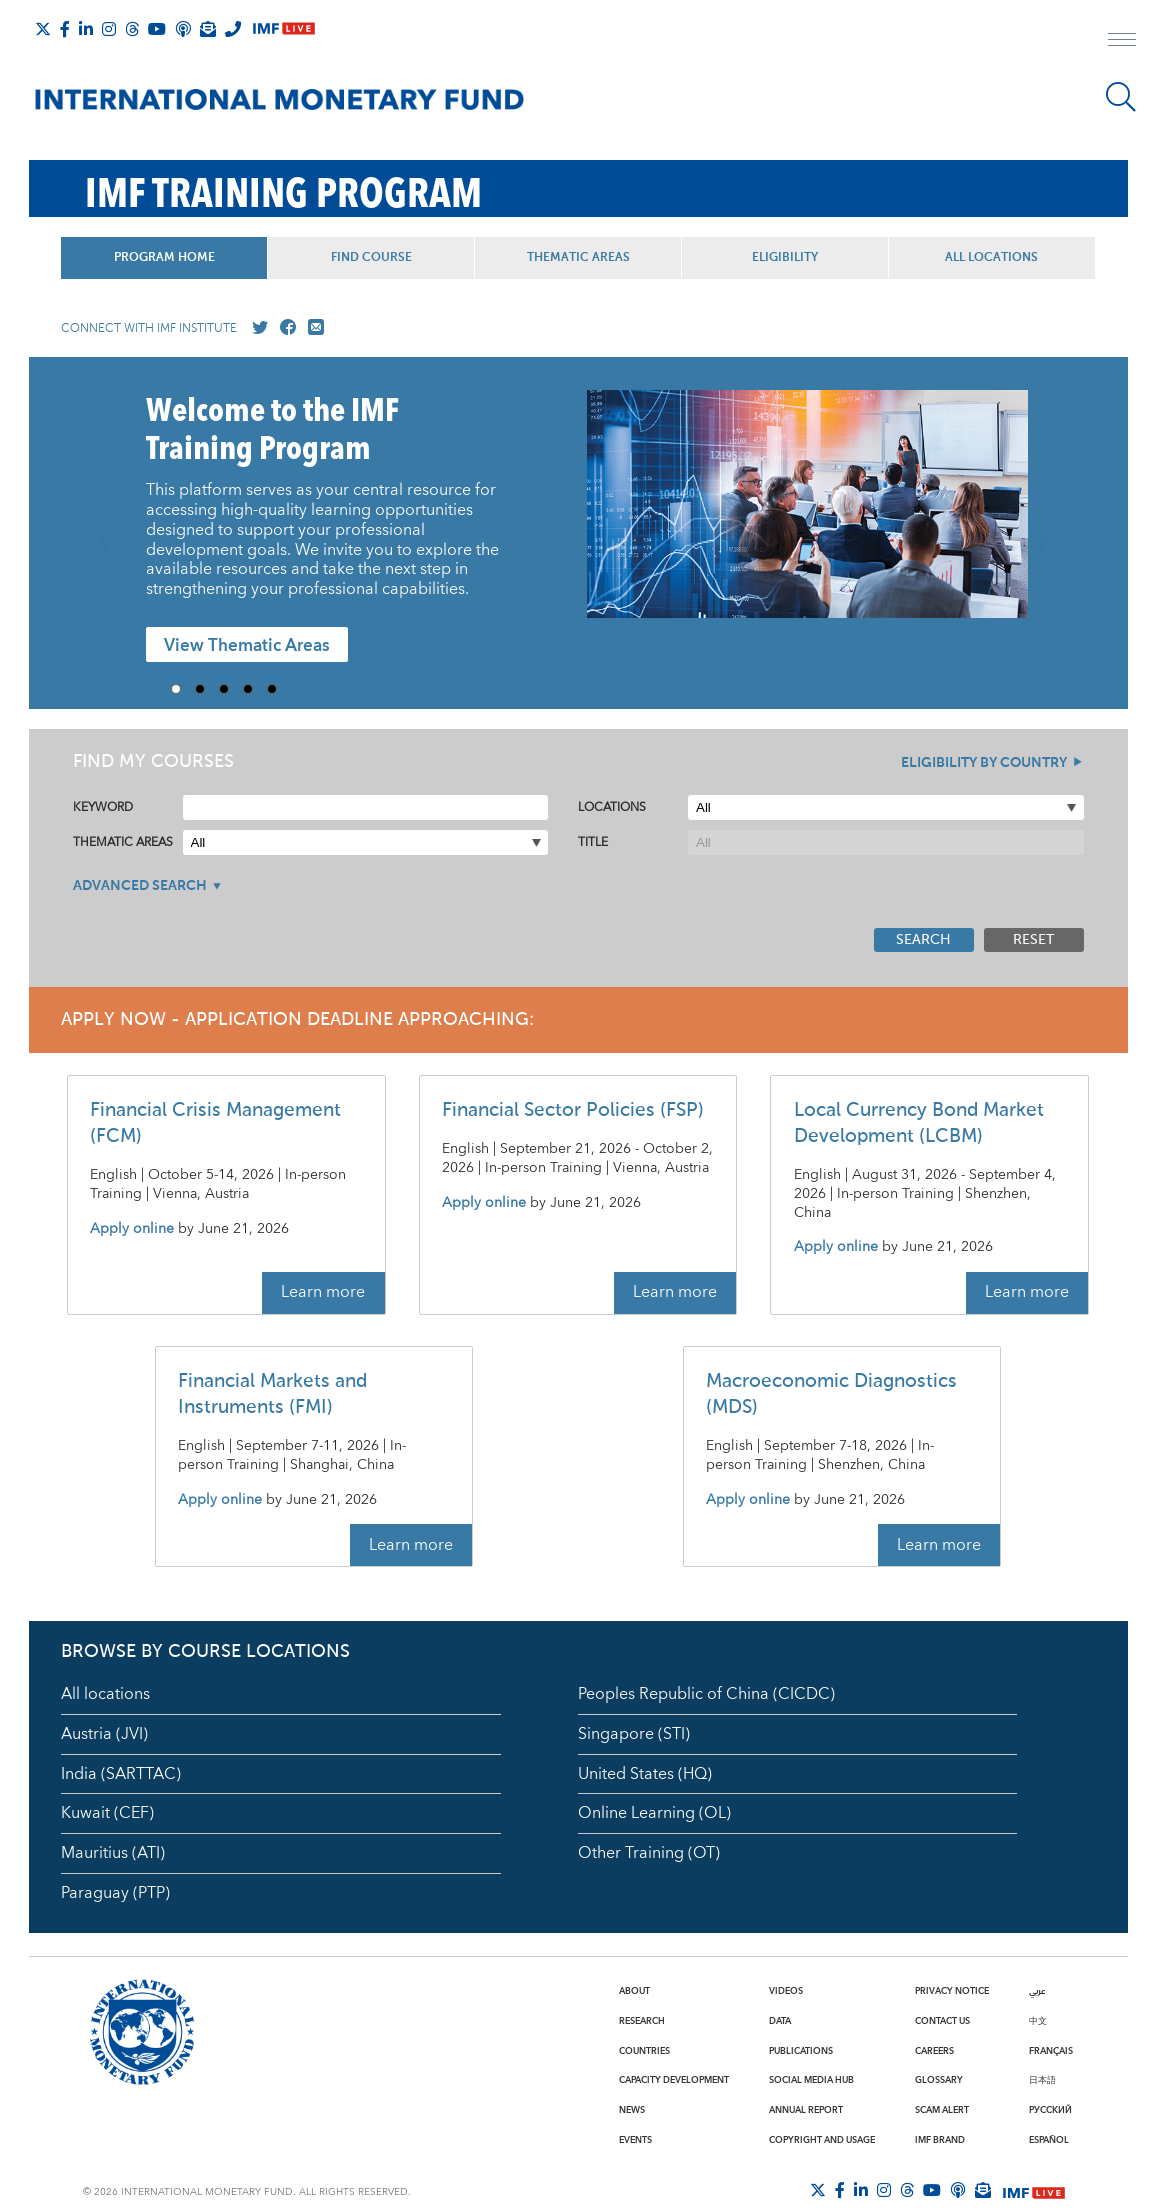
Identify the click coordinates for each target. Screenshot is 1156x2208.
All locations (105, 1694)
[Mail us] (312, 328)
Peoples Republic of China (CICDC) (706, 1694)
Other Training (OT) (649, 1853)
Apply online (132, 1229)
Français (1051, 2051)
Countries (644, 2051)
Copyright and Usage (822, 2140)
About (634, 1991)
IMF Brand (940, 2140)
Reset (1033, 940)
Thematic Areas (578, 258)
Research (642, 2021)
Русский (1050, 2110)
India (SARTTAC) (121, 1774)
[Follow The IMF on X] (43, 29)
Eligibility (785, 258)
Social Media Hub (811, 2080)
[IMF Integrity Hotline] (233, 29)
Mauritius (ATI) (113, 1853)
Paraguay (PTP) (115, 1893)
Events (635, 2140)
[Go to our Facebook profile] (284, 328)
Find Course (371, 258)
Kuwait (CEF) (107, 1813)
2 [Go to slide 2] (207, 689)
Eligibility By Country (984, 763)
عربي (1037, 1991)
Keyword (103, 807)
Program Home (164, 258)
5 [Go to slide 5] (279, 689)
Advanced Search (140, 886)
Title (593, 842)
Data (780, 2021)
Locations (612, 807)
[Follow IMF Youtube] (157, 29)
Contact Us (942, 2021)
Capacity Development (674, 2080)
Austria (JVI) (104, 1734)
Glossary (939, 2080)
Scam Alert (942, 2110)
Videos (786, 1991)
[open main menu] (1122, 42)
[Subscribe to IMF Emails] (208, 29)
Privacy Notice (952, 1991)
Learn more (323, 1292)
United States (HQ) (645, 1774)
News (632, 2110)
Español (1049, 2140)
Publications (801, 2051)
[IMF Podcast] (183, 29)
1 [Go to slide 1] (183, 689)
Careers (934, 2051)
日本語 (1042, 2080)
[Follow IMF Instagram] (109, 29)
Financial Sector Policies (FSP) (573, 1110)
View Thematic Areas (247, 646)
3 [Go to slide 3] (231, 689)
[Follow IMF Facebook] (65, 29)
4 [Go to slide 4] (255, 689)
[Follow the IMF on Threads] (132, 29)
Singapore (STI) (634, 1734)
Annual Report (806, 2110)
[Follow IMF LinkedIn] (86, 29)
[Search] (1121, 97)
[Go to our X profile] (256, 328)
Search (923, 940)
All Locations (991, 258)
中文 (1038, 2021)
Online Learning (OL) (654, 1813)
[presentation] (807, 514)
